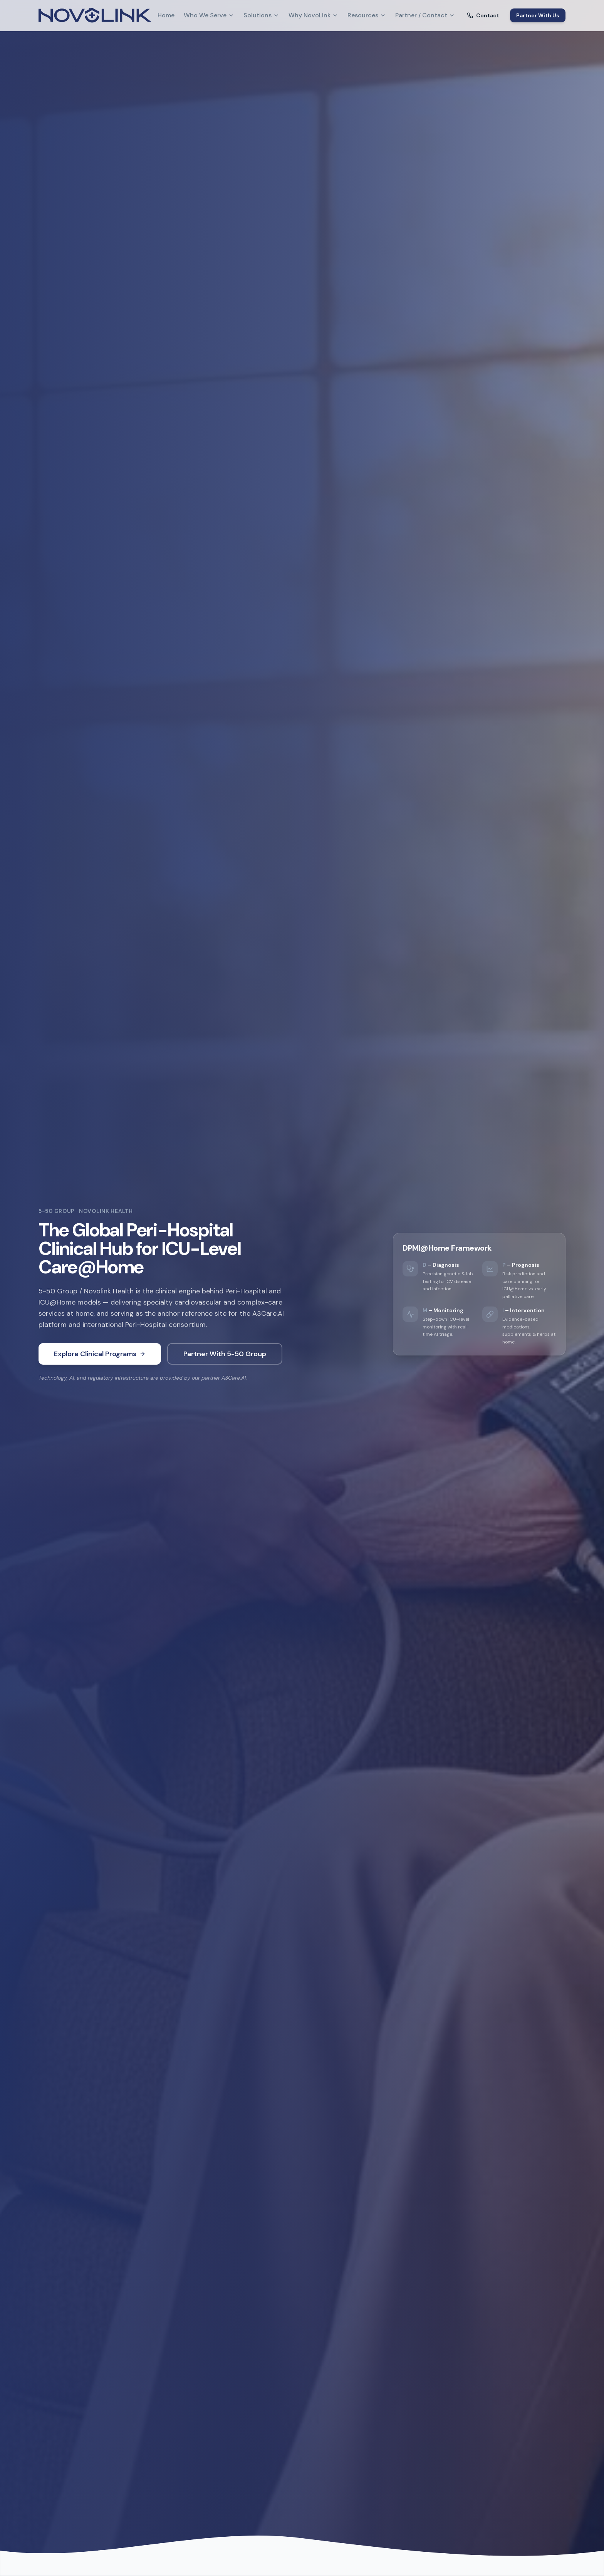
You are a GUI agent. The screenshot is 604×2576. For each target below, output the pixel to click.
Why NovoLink (313, 15)
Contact (483, 15)
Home (166, 15)
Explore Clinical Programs (100, 1353)
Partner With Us (537, 15)
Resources (366, 15)
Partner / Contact (425, 15)
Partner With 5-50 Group (224, 1353)
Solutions (261, 15)
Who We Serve (209, 15)
